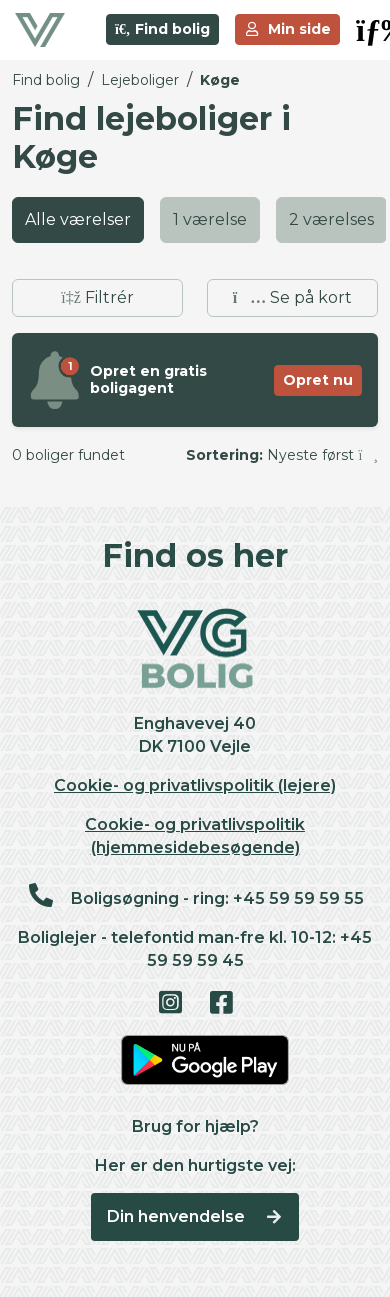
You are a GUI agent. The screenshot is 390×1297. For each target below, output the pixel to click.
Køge (220, 80)
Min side (288, 29)
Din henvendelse (195, 1216)
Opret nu (318, 380)
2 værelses (331, 219)
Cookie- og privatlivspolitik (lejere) (195, 785)
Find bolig (162, 29)
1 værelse (210, 219)
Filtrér (97, 297)
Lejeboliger (140, 80)
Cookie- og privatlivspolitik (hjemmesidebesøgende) (195, 836)
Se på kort (292, 297)
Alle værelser (78, 219)
